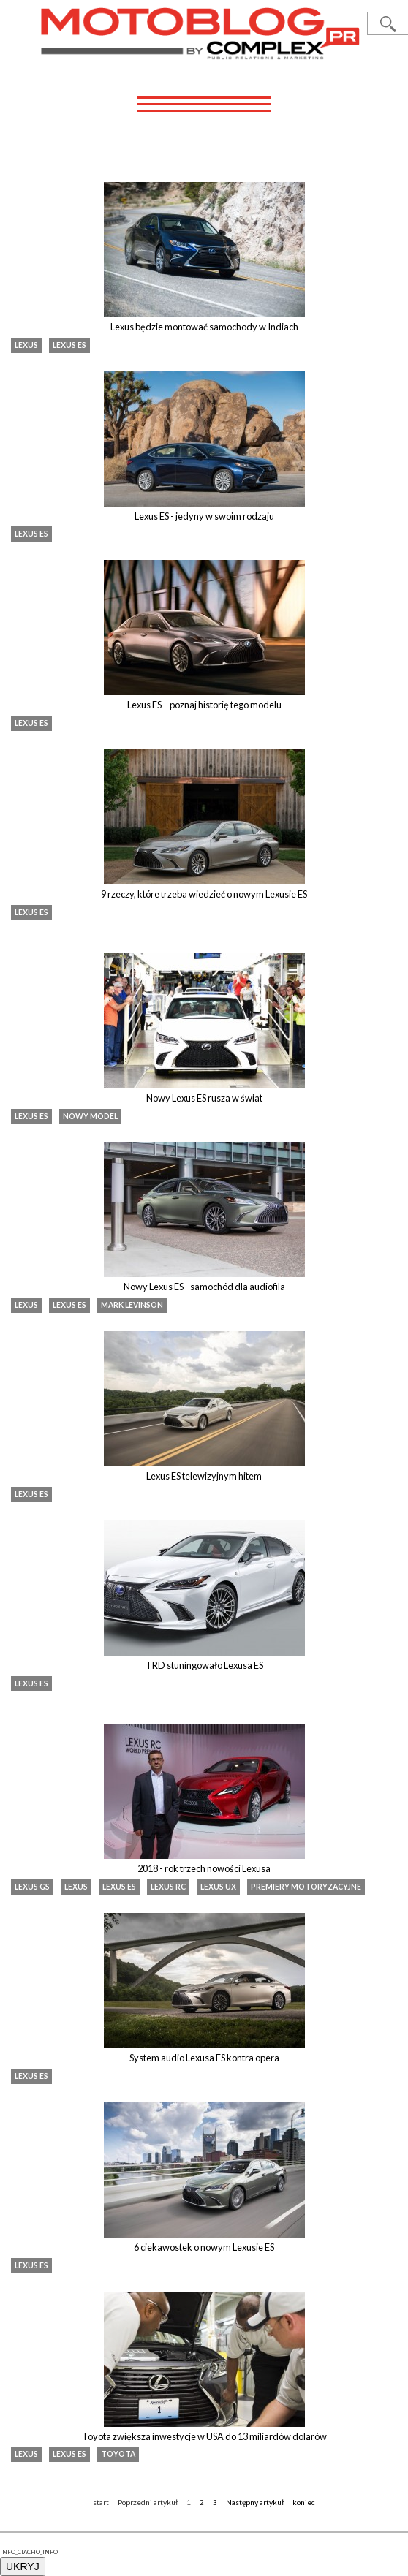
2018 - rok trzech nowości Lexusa (204, 1868)
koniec (303, 2502)
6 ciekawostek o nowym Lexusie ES (204, 2247)
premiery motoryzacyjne (306, 1886)
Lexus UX (218, 1886)
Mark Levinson (132, 1304)
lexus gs (32, 1886)
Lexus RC (168, 1886)
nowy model (90, 1116)
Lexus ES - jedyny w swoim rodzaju (204, 516)
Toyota (118, 2454)
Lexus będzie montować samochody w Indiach (204, 327)
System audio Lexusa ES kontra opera (204, 2058)
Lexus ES (69, 345)
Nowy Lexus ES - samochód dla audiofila (204, 1286)
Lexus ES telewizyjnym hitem (204, 1476)
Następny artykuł (255, 2502)
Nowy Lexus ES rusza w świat (204, 1098)
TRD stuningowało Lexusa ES (204, 1665)
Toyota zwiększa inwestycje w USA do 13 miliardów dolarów (204, 2436)
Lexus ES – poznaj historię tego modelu (204, 705)
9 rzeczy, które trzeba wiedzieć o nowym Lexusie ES (204, 894)
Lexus (26, 345)
